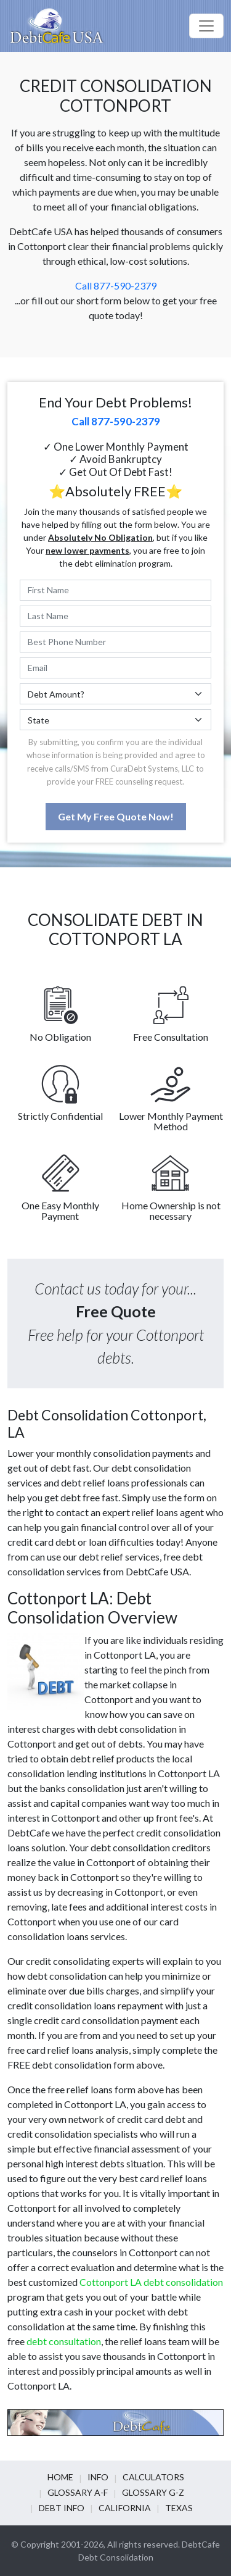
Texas (179, 2508)
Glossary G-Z (153, 2492)
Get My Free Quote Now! (116, 816)
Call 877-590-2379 (115, 285)
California (125, 2508)
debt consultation (63, 2341)
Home (60, 2477)
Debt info (61, 2508)
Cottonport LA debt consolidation (151, 2282)
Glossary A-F (77, 2492)
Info (97, 2477)
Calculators (153, 2477)
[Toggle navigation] (206, 26)
